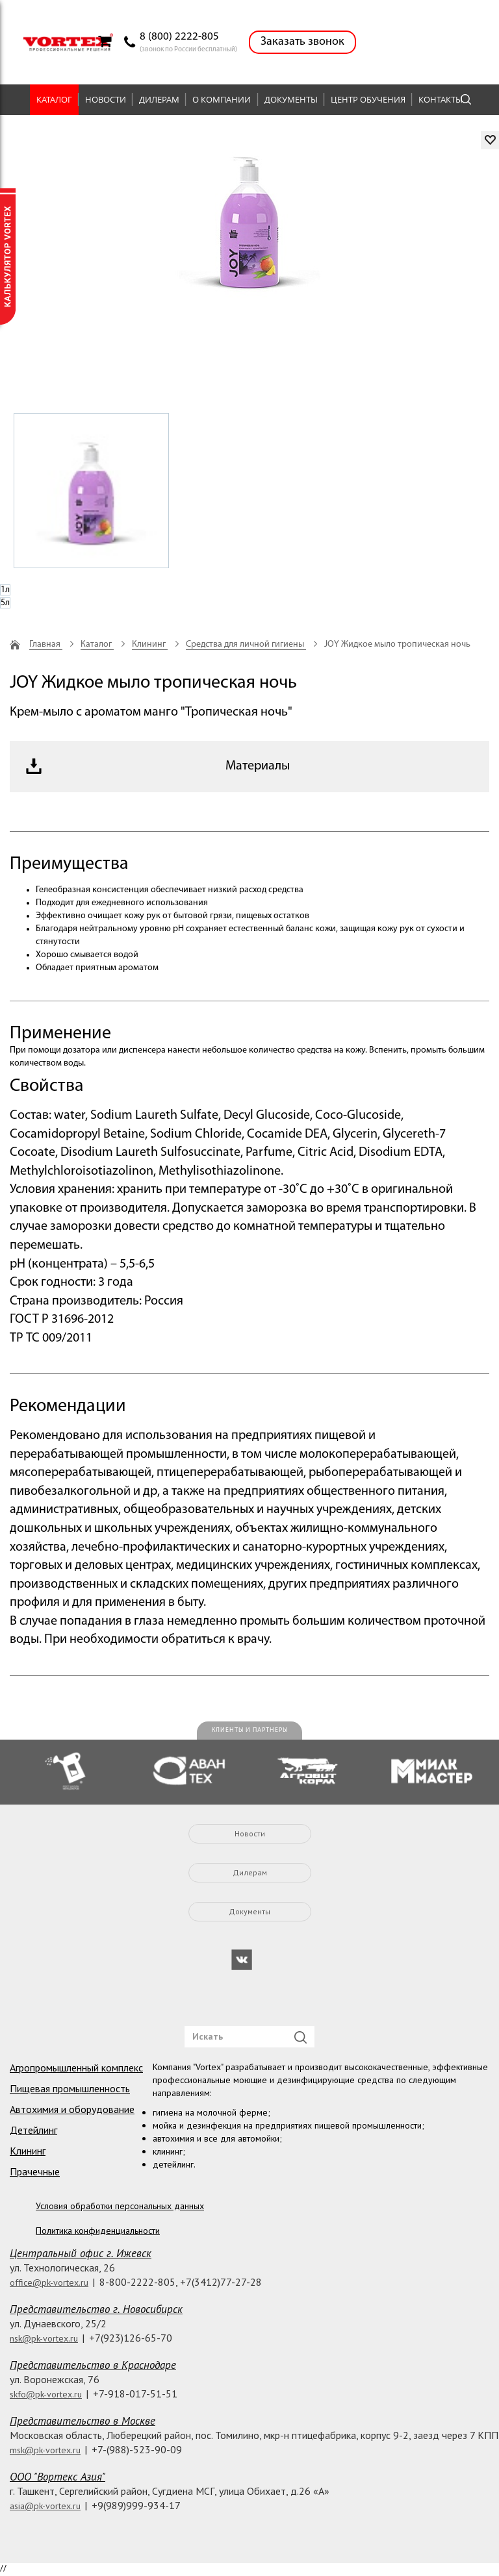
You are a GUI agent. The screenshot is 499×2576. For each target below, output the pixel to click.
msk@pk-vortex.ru (45, 2450)
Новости (105, 99)
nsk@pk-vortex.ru (44, 2338)
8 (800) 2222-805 (179, 36)
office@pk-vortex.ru (49, 2282)
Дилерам (159, 99)
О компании (221, 99)
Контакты (440, 99)
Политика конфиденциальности (98, 2230)
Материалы (257, 766)
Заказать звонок (302, 42)
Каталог (54, 99)
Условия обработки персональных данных (120, 2206)
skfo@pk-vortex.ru (46, 2394)
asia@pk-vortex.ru (45, 2506)
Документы (291, 99)
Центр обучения (368, 99)
